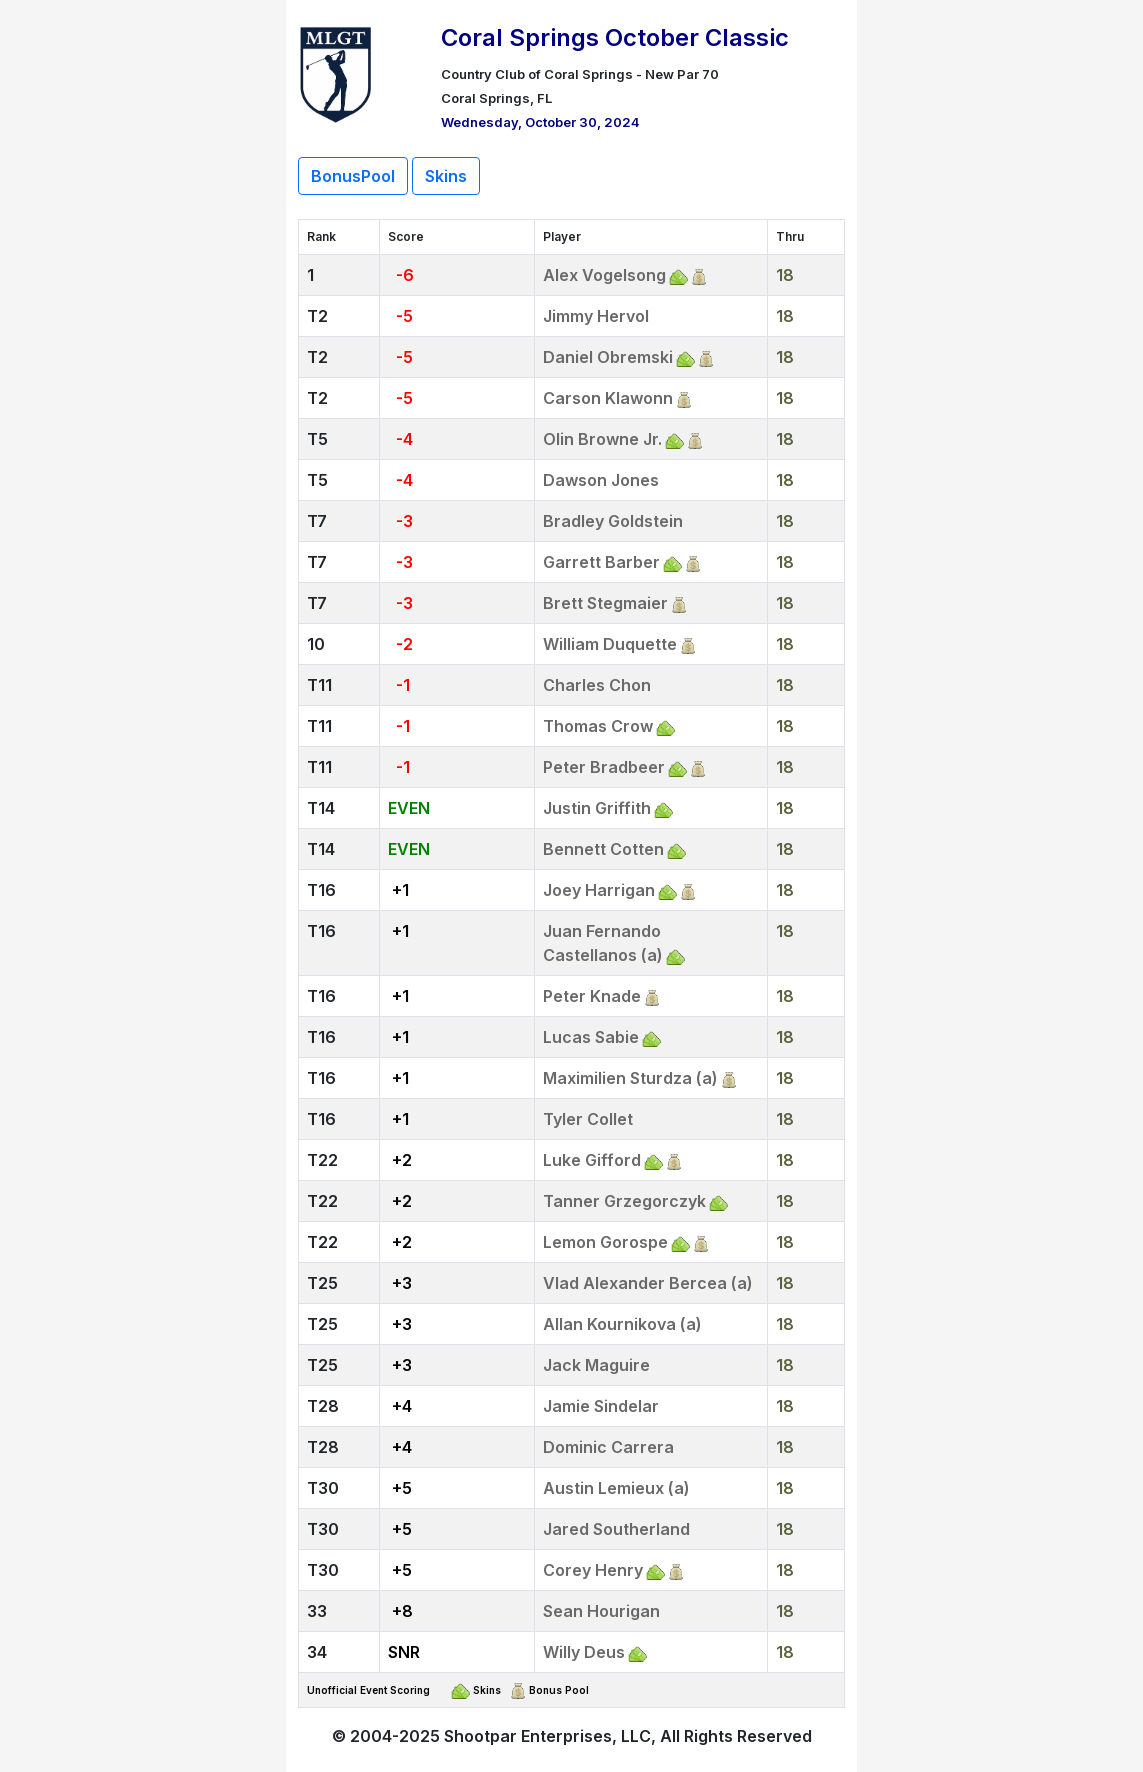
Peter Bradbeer (604, 767)
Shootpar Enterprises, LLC (547, 1736)
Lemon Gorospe (605, 1242)
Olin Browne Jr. (602, 439)
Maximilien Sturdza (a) (630, 1078)
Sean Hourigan (601, 1611)
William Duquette (610, 644)
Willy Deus (584, 1652)
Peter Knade (592, 996)
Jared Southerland (616, 1529)
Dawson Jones (601, 480)
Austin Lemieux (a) (616, 1488)
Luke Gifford (592, 1160)
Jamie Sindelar (601, 1406)
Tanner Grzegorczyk (624, 1201)
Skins (446, 176)
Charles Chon (597, 685)
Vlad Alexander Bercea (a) (648, 1283)
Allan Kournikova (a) (622, 1324)
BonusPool (353, 176)
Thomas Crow (598, 726)
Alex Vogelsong (604, 275)
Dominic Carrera (608, 1447)
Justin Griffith (597, 808)
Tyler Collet (588, 1119)
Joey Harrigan (599, 890)
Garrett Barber (601, 562)
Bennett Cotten (603, 849)
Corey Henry (593, 1570)
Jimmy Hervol (596, 316)
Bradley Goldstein (613, 521)
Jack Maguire (596, 1365)
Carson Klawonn (608, 398)
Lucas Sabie (591, 1037)
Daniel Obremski (608, 357)
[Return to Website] (336, 72)
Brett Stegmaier (605, 603)
